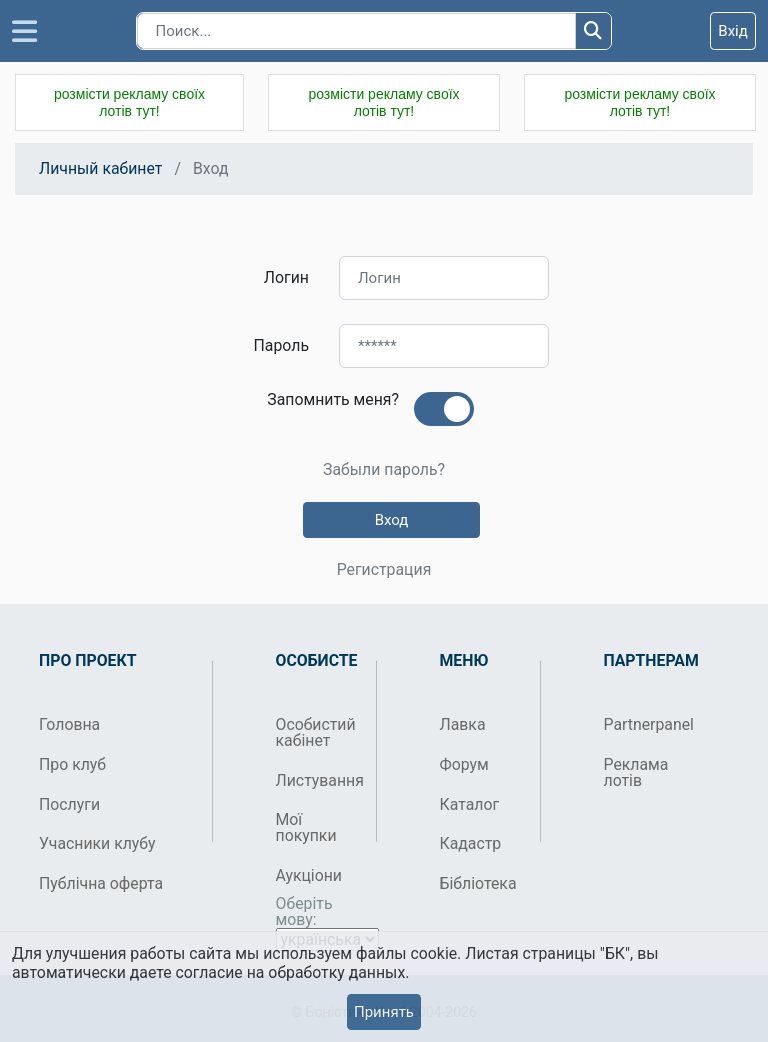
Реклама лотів (636, 772)
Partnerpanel (646, 724)
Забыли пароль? (384, 470)
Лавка (463, 724)
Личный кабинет (100, 168)
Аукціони (309, 875)
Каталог (470, 804)
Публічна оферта (101, 883)
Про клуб (72, 764)
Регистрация (384, 570)
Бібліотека (478, 883)
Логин (286, 277)
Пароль (281, 345)
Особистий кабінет (316, 732)
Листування (318, 780)
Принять (384, 1012)
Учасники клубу (97, 843)
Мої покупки (306, 827)
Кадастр (471, 843)
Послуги (69, 804)
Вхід (733, 31)
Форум (464, 764)
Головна (69, 724)
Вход (392, 520)
